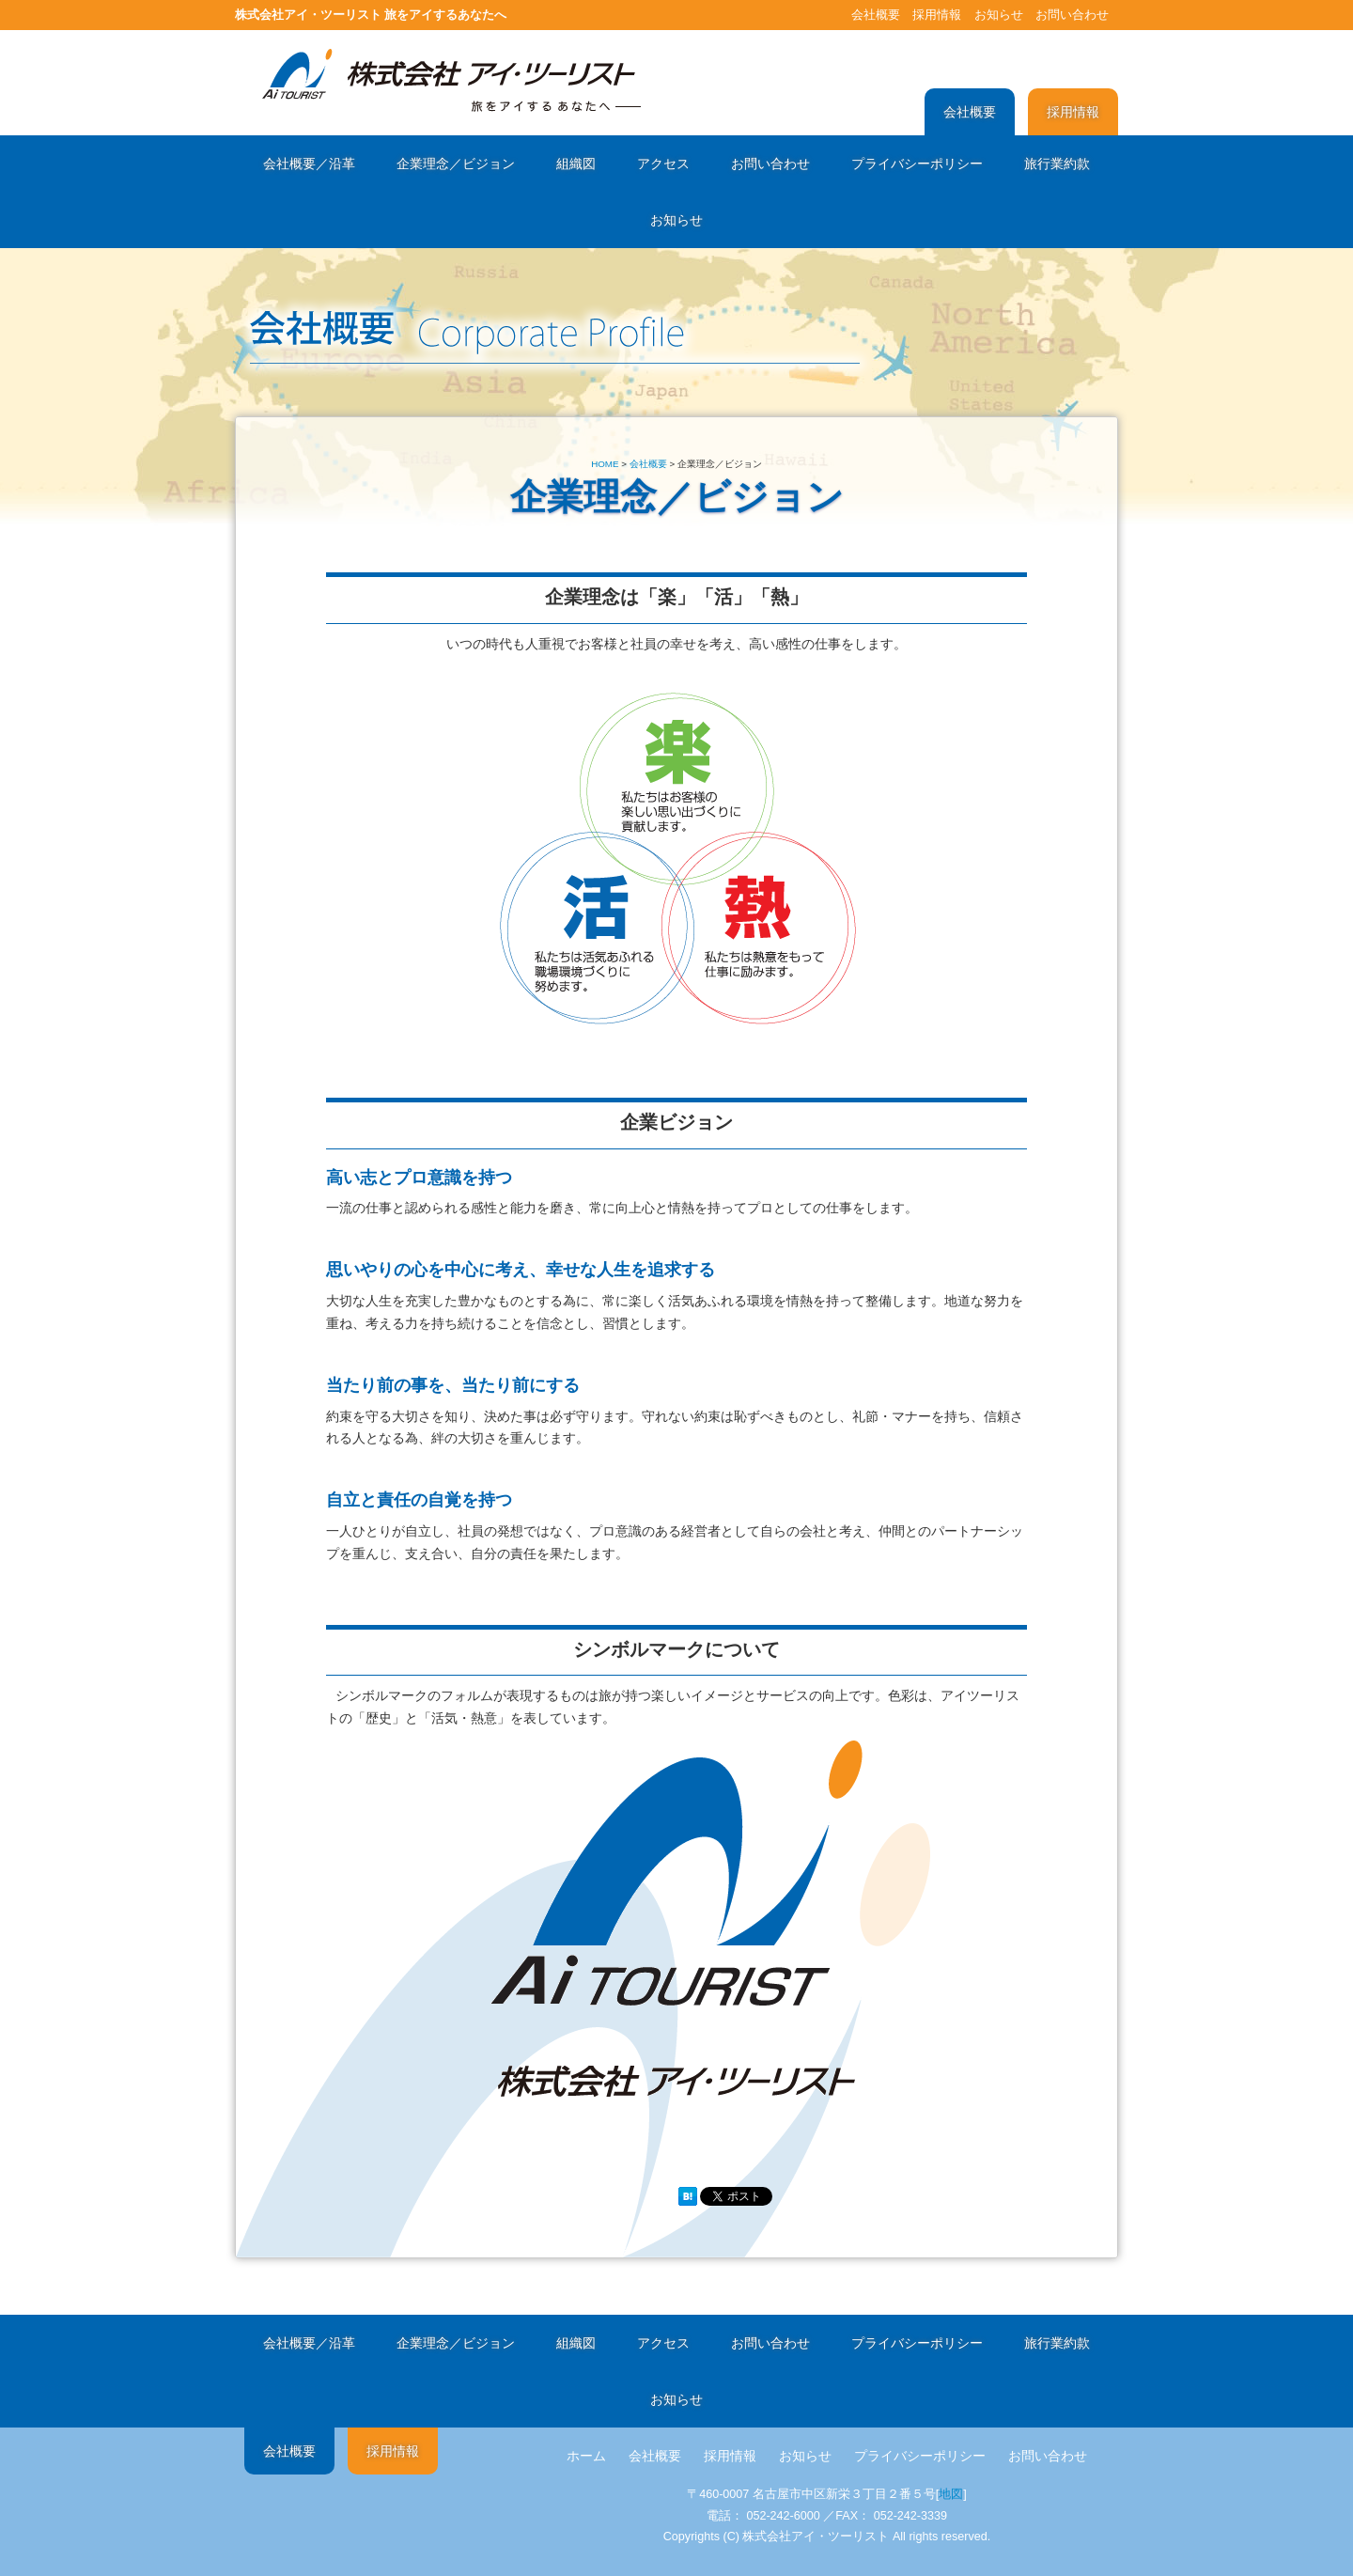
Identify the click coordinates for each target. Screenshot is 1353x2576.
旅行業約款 (1057, 163)
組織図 (576, 163)
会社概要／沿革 (309, 163)
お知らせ (998, 15)
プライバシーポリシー (917, 163)
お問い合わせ (1072, 15)
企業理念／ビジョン (456, 163)
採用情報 (936, 15)
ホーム (586, 2455)
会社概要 (875, 15)
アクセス (663, 163)
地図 (951, 2494)
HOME (604, 464)
